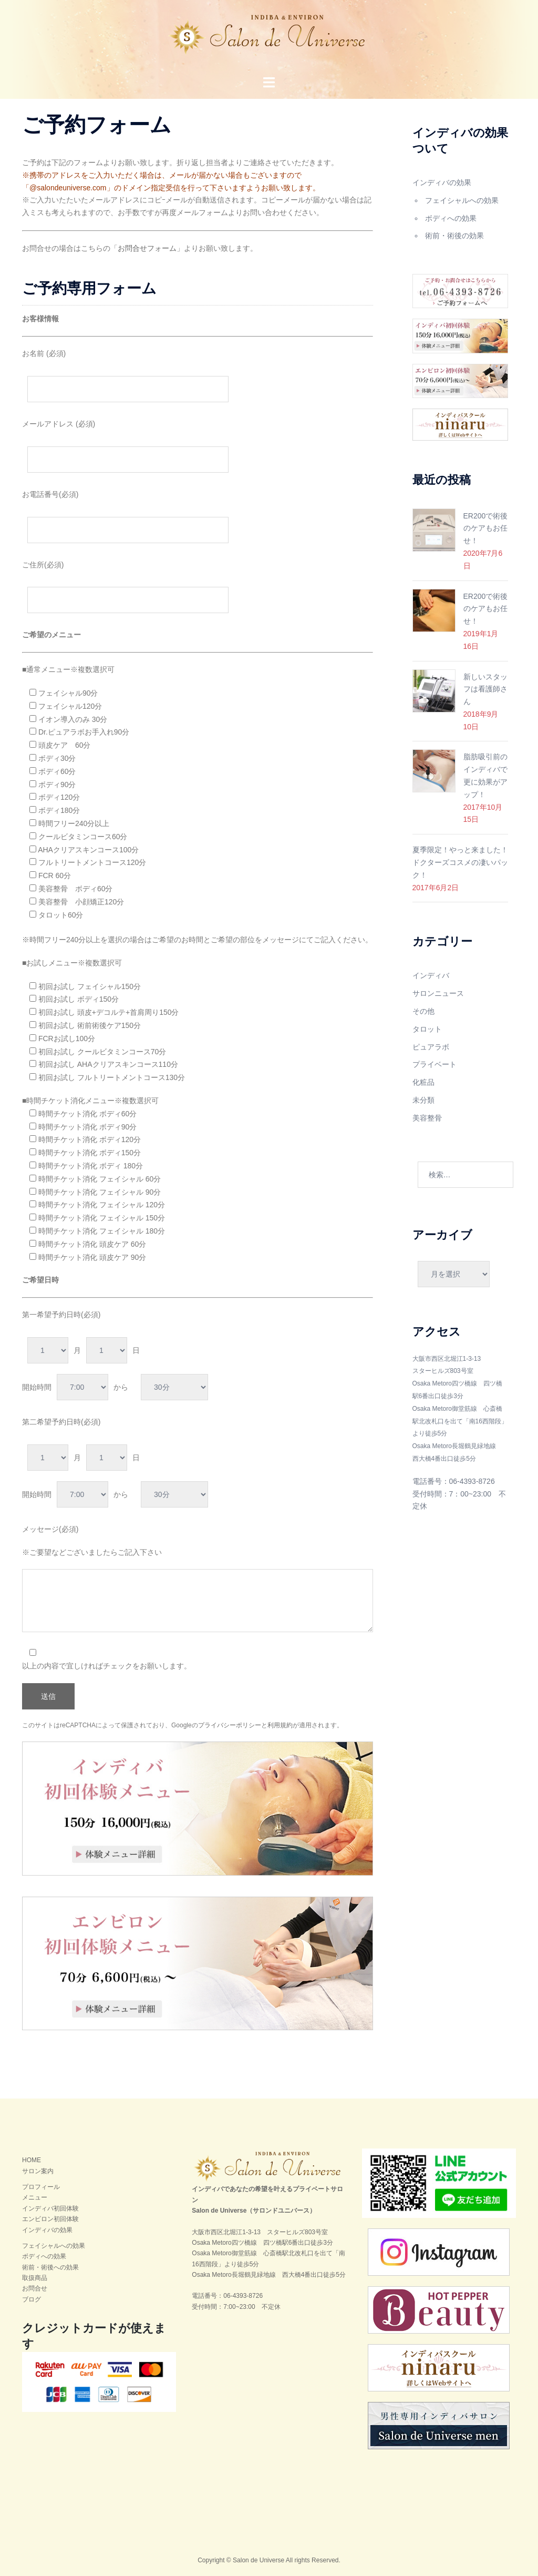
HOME (31, 2160)
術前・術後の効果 (454, 235)
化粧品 (423, 1082)
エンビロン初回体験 (50, 2219)
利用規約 (280, 1725)
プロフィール (41, 2187)
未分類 (423, 1100)
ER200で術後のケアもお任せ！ (485, 528)
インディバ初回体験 (50, 2208)
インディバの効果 (441, 182)
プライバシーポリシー (229, 1725)
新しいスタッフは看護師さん (485, 689)
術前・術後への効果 (50, 2267)
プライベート (434, 1064)
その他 (423, 1011)
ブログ (31, 2299)
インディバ (430, 975)
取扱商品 (34, 2278)
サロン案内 (38, 2171)
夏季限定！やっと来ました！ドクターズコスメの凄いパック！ (460, 862)
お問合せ (34, 2288)
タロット (427, 1029)
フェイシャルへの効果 (462, 200)
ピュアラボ (430, 1047)
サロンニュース (438, 993)
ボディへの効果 (451, 218)
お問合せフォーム (147, 248)
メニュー (34, 2197)
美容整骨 (427, 1118)
